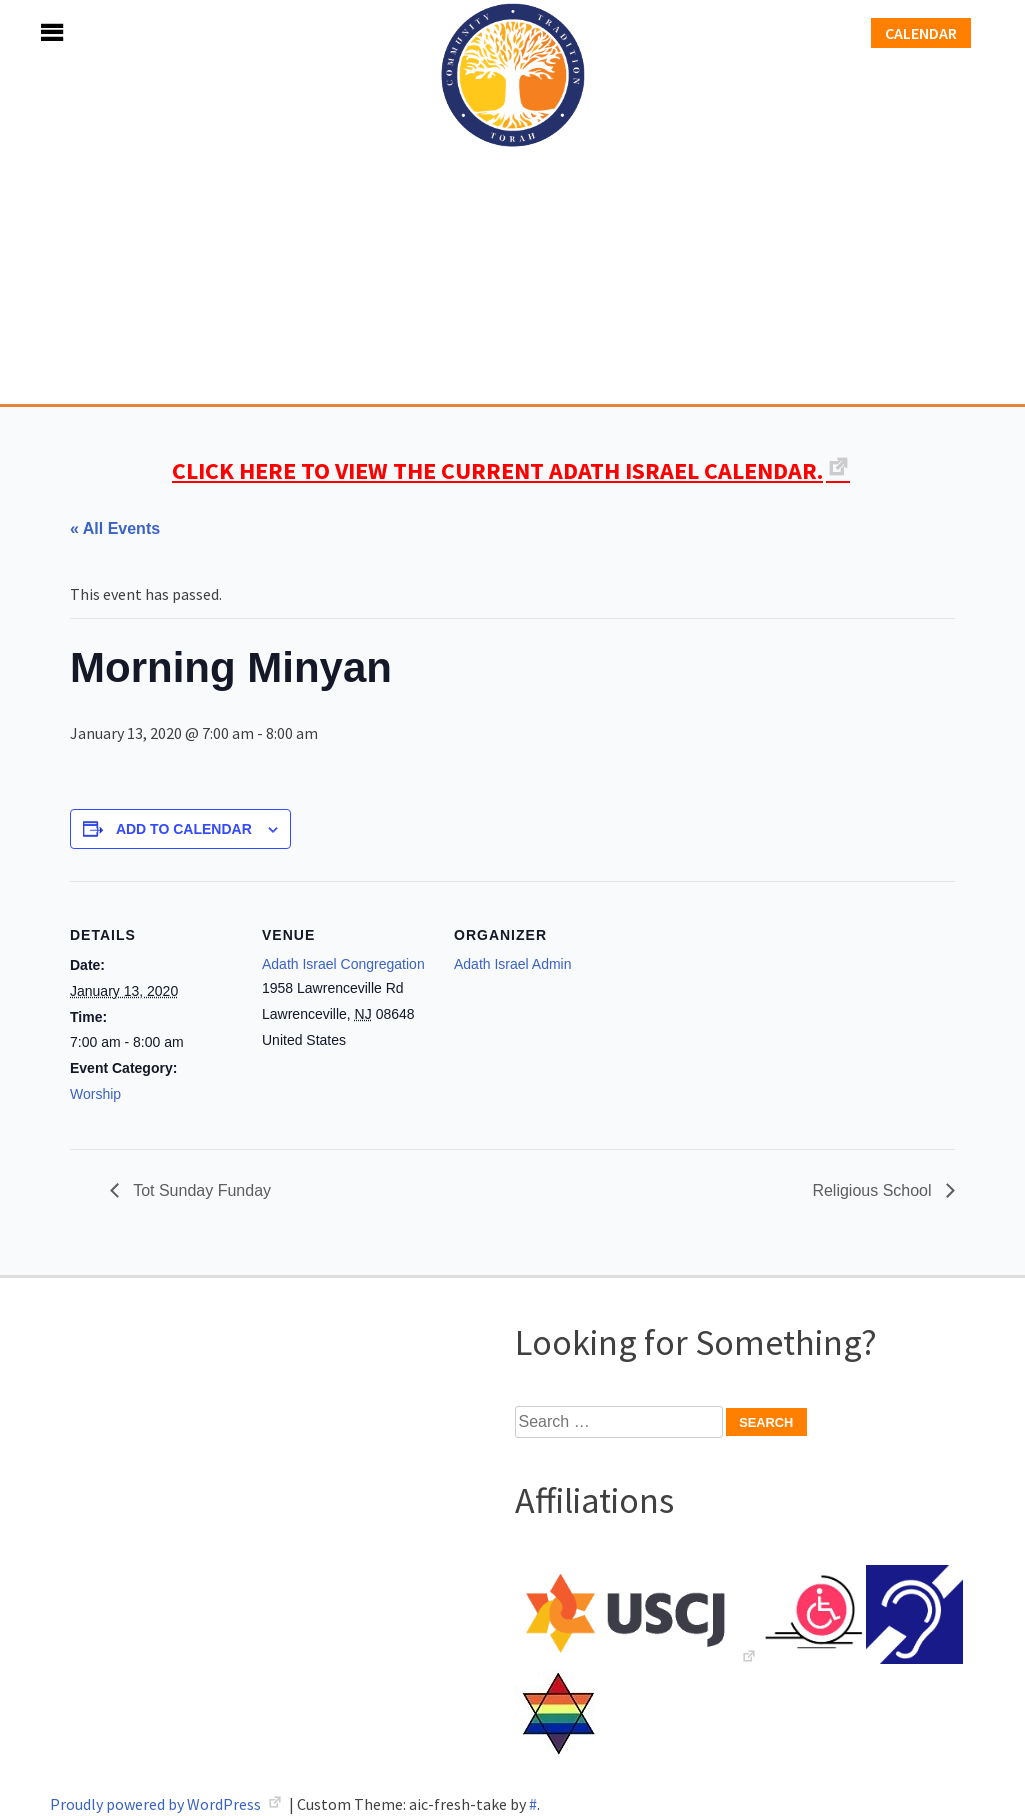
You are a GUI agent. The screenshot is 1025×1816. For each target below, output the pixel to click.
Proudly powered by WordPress (157, 1804)
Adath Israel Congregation (513, 202)
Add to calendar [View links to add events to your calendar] (184, 829)
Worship (95, 1094)
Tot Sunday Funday (200, 1190)
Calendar (921, 33)
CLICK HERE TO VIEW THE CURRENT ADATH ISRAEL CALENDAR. (497, 470)
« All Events (115, 528)
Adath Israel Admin (513, 964)
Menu (30, 32)
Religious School (874, 1190)
